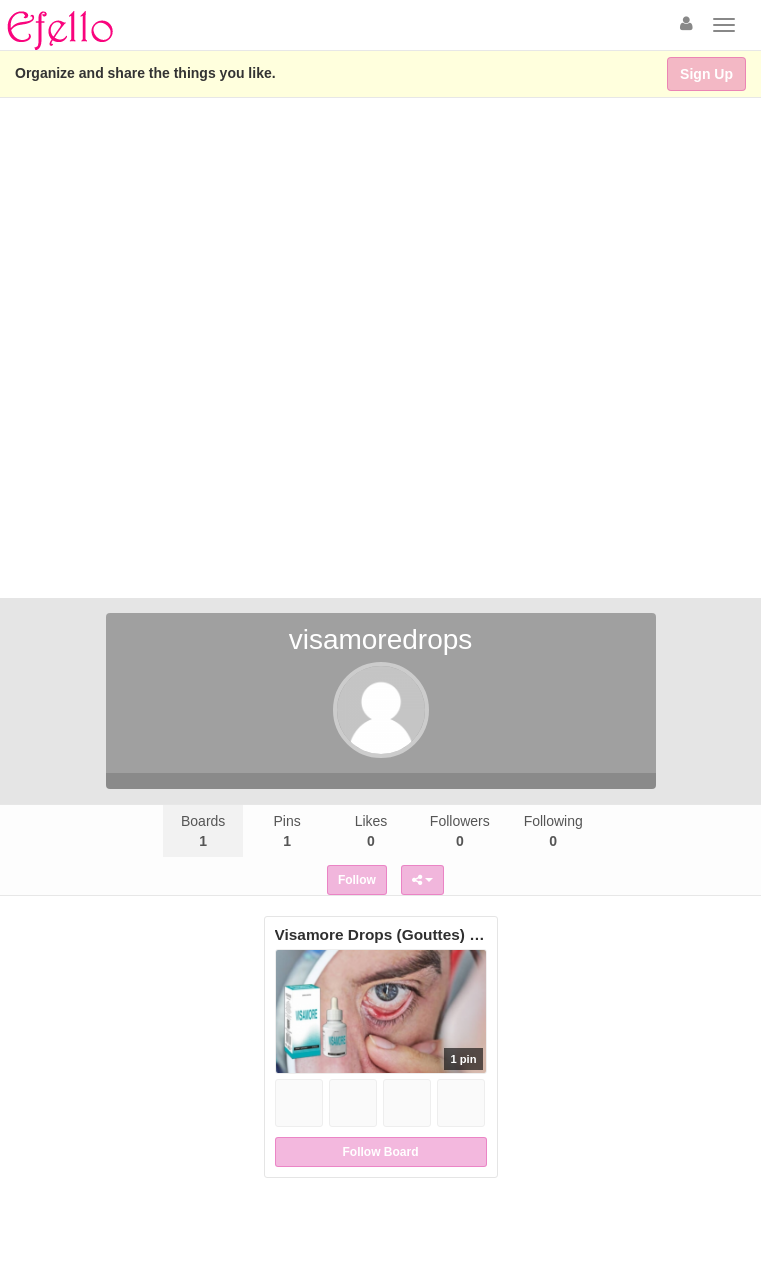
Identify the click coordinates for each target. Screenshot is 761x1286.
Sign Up (706, 74)
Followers (460, 831)
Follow (357, 880)
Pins (286, 831)
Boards (203, 831)
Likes (371, 831)
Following (553, 831)
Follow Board (381, 1152)
